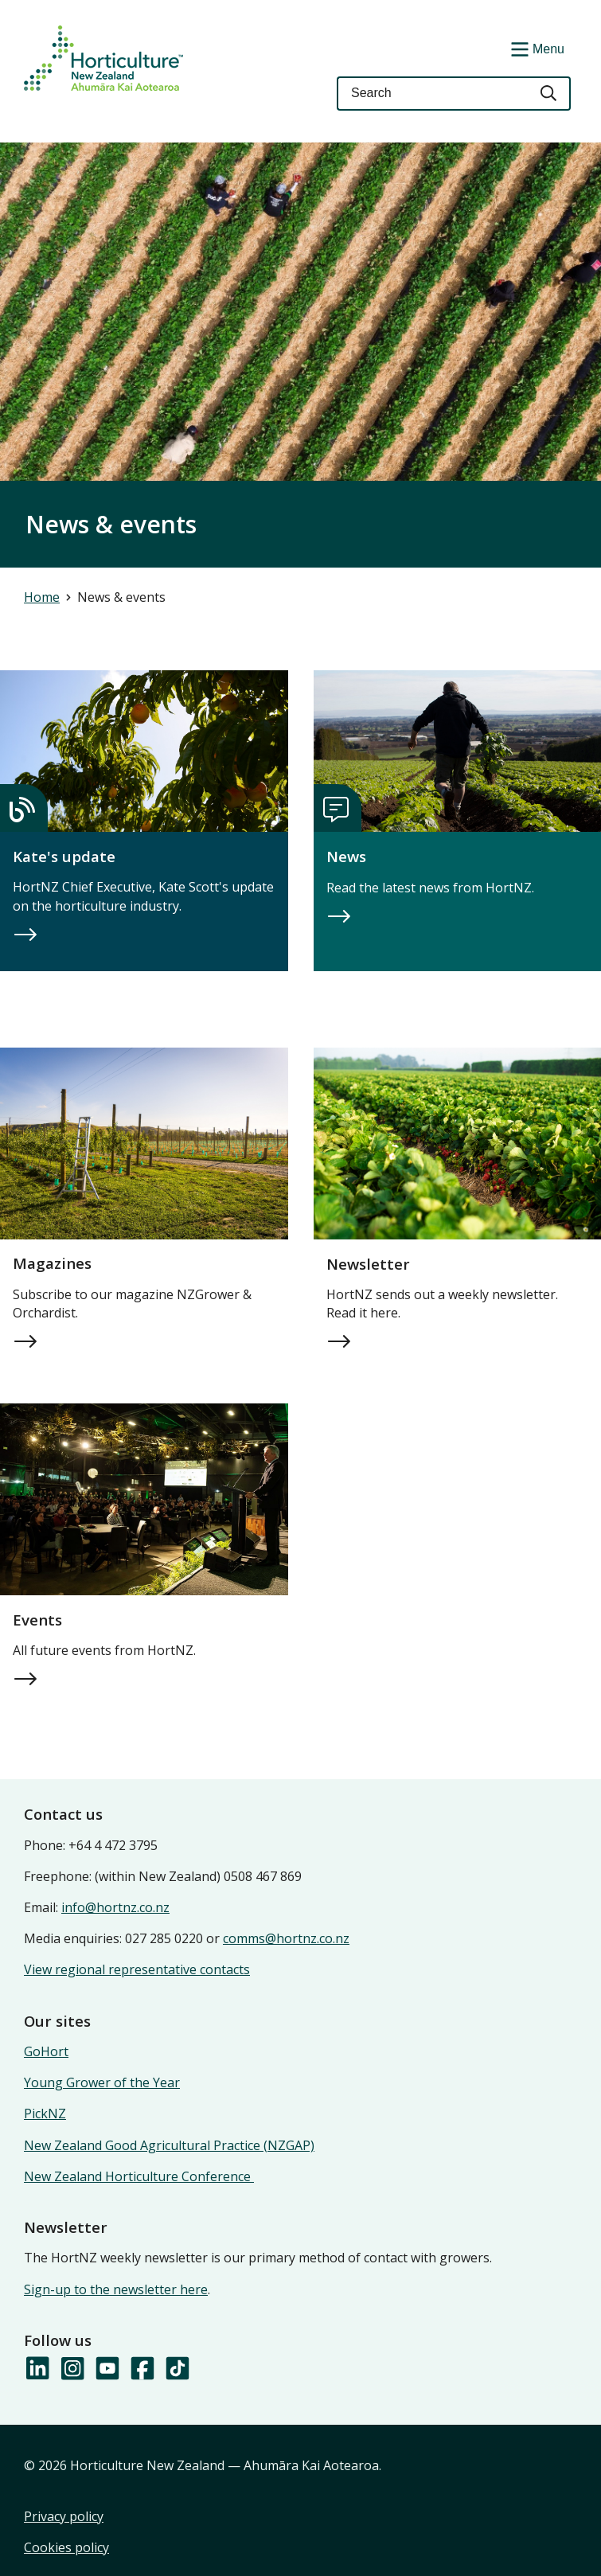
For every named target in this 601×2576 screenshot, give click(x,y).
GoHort (46, 2051)
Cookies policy (66, 2547)
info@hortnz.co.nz (115, 1907)
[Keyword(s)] (432, 93)
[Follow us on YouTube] (106, 2369)
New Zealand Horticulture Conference (139, 2176)
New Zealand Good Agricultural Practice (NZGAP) (169, 2145)
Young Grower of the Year (102, 2082)
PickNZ (45, 2113)
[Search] (549, 93)
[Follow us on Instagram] (71, 2369)
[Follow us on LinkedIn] (36, 2369)
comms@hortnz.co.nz (286, 1938)
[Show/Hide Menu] (535, 48)
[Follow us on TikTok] (176, 2369)
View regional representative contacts (137, 1969)
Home (42, 597)
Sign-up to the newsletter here (116, 2289)
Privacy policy (63, 2516)
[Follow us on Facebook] (141, 2369)
